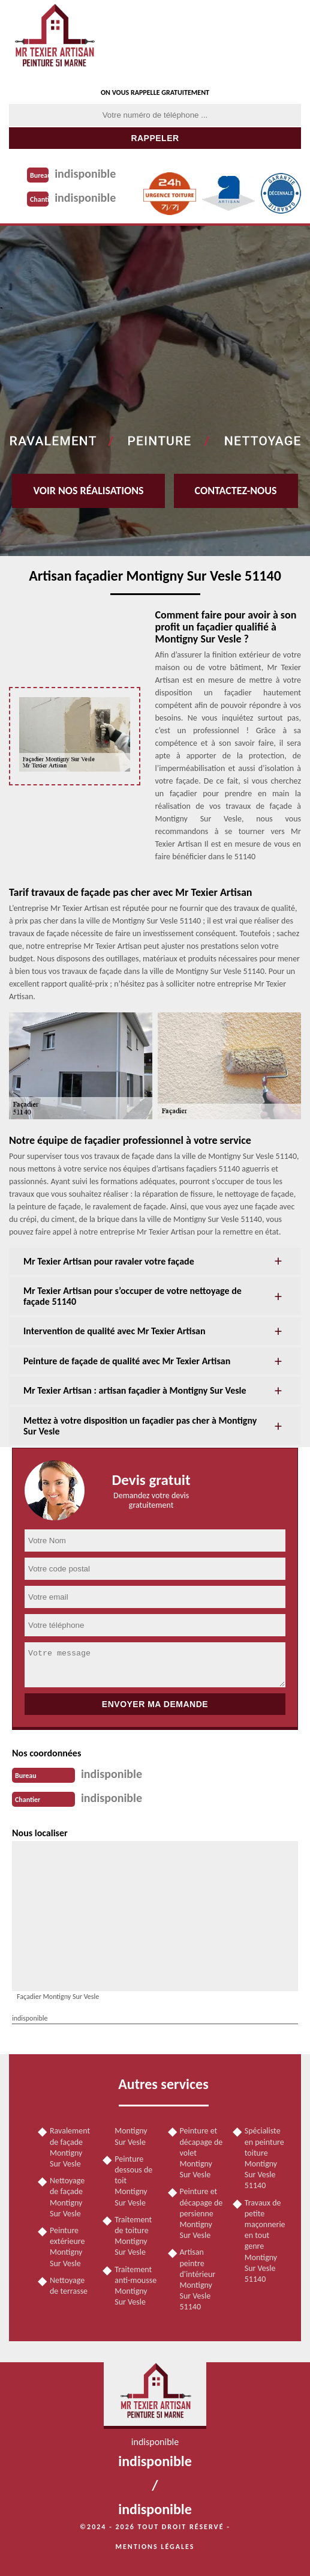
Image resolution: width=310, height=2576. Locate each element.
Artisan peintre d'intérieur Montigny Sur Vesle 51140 (198, 2279)
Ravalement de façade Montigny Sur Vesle (70, 2147)
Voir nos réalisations (88, 490)
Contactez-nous (236, 490)
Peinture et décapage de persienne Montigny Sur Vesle (201, 2213)
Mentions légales (155, 2546)
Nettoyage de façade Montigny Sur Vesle (67, 2197)
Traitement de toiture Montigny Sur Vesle (133, 2236)
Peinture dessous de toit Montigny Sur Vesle (133, 2181)
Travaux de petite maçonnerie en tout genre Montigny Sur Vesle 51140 (265, 2241)
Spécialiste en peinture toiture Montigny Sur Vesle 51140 (264, 2158)
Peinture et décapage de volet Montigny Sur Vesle (201, 2153)
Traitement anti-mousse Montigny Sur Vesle (135, 2286)
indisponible (85, 173)
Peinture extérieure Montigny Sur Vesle (67, 2247)
